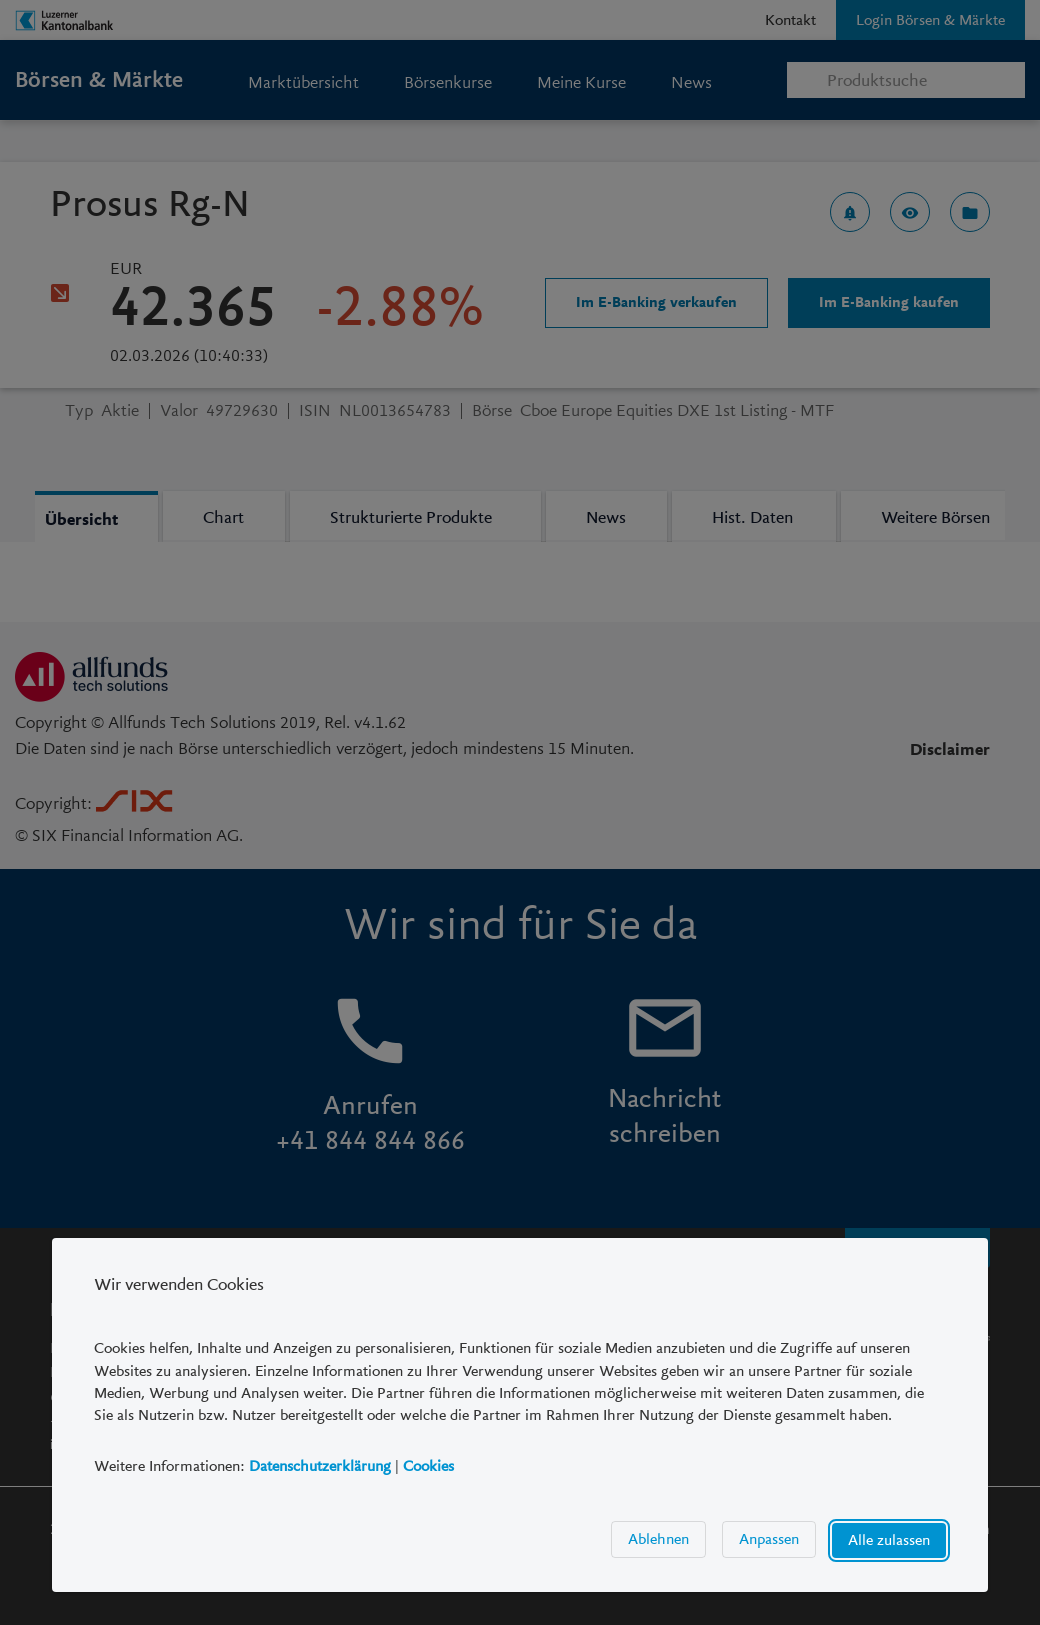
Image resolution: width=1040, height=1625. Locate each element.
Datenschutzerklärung (320, 1466)
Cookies (428, 1466)
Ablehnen (658, 1540)
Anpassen (769, 1540)
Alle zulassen (889, 1541)
